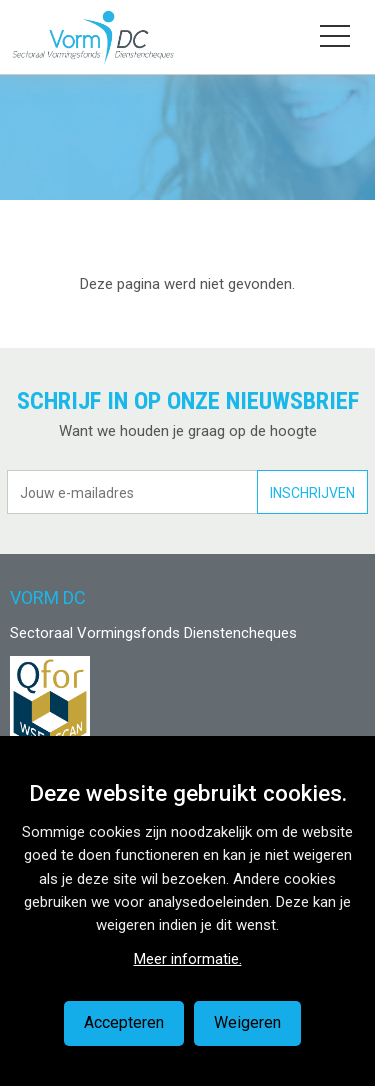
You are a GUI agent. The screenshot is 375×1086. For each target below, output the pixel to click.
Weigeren (247, 1022)
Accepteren (124, 1022)
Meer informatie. (188, 959)
